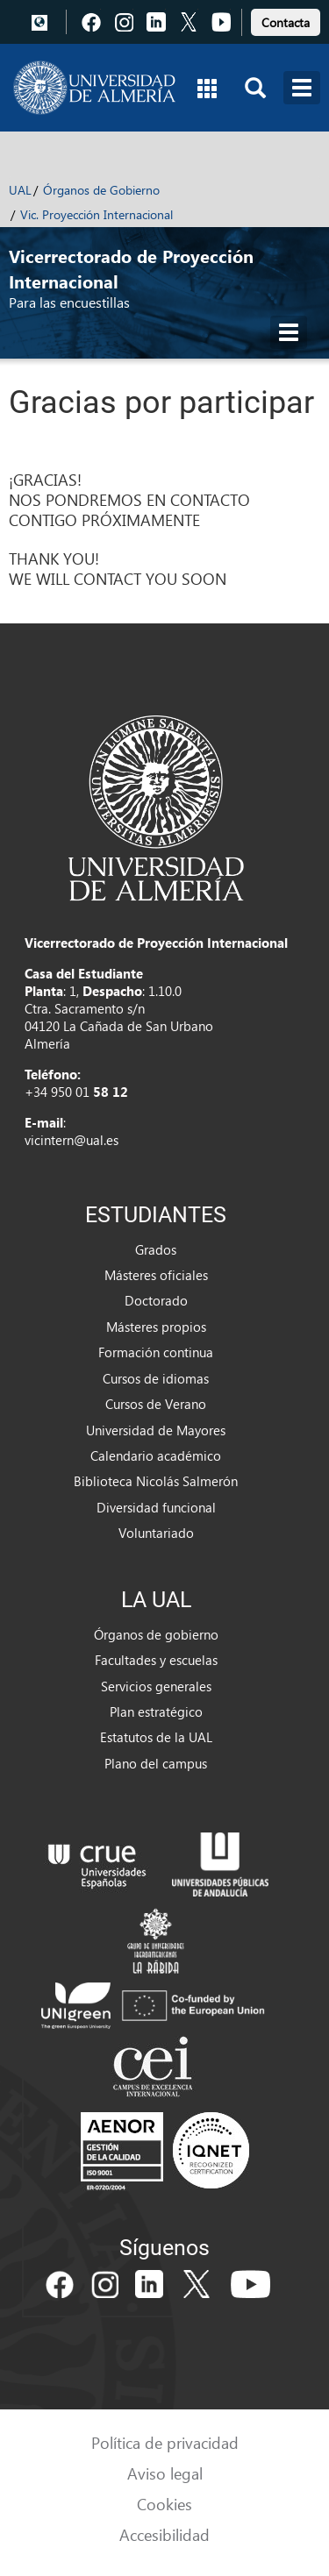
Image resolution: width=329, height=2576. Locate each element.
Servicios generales (156, 1686)
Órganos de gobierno (156, 1634)
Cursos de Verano (155, 1404)
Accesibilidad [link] (164, 2534)
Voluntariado (156, 1532)
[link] (285, 20)
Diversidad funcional (156, 1507)
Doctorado (156, 1300)
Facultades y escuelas (156, 1660)
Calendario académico (155, 1455)
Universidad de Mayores (155, 1430)
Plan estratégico (156, 1711)
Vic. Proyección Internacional (96, 214)
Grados (155, 1249)
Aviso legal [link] (165, 2473)
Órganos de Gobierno (101, 189)
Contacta (285, 22)
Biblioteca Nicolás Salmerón (156, 1481)
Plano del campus (155, 1763)
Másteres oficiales (156, 1275)
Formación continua (155, 1352)
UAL (20, 189)
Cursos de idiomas (156, 1378)
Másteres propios (156, 1326)
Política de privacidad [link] (165, 2442)
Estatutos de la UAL (156, 1737)
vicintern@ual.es (71, 1140)
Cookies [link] (164, 2504)
